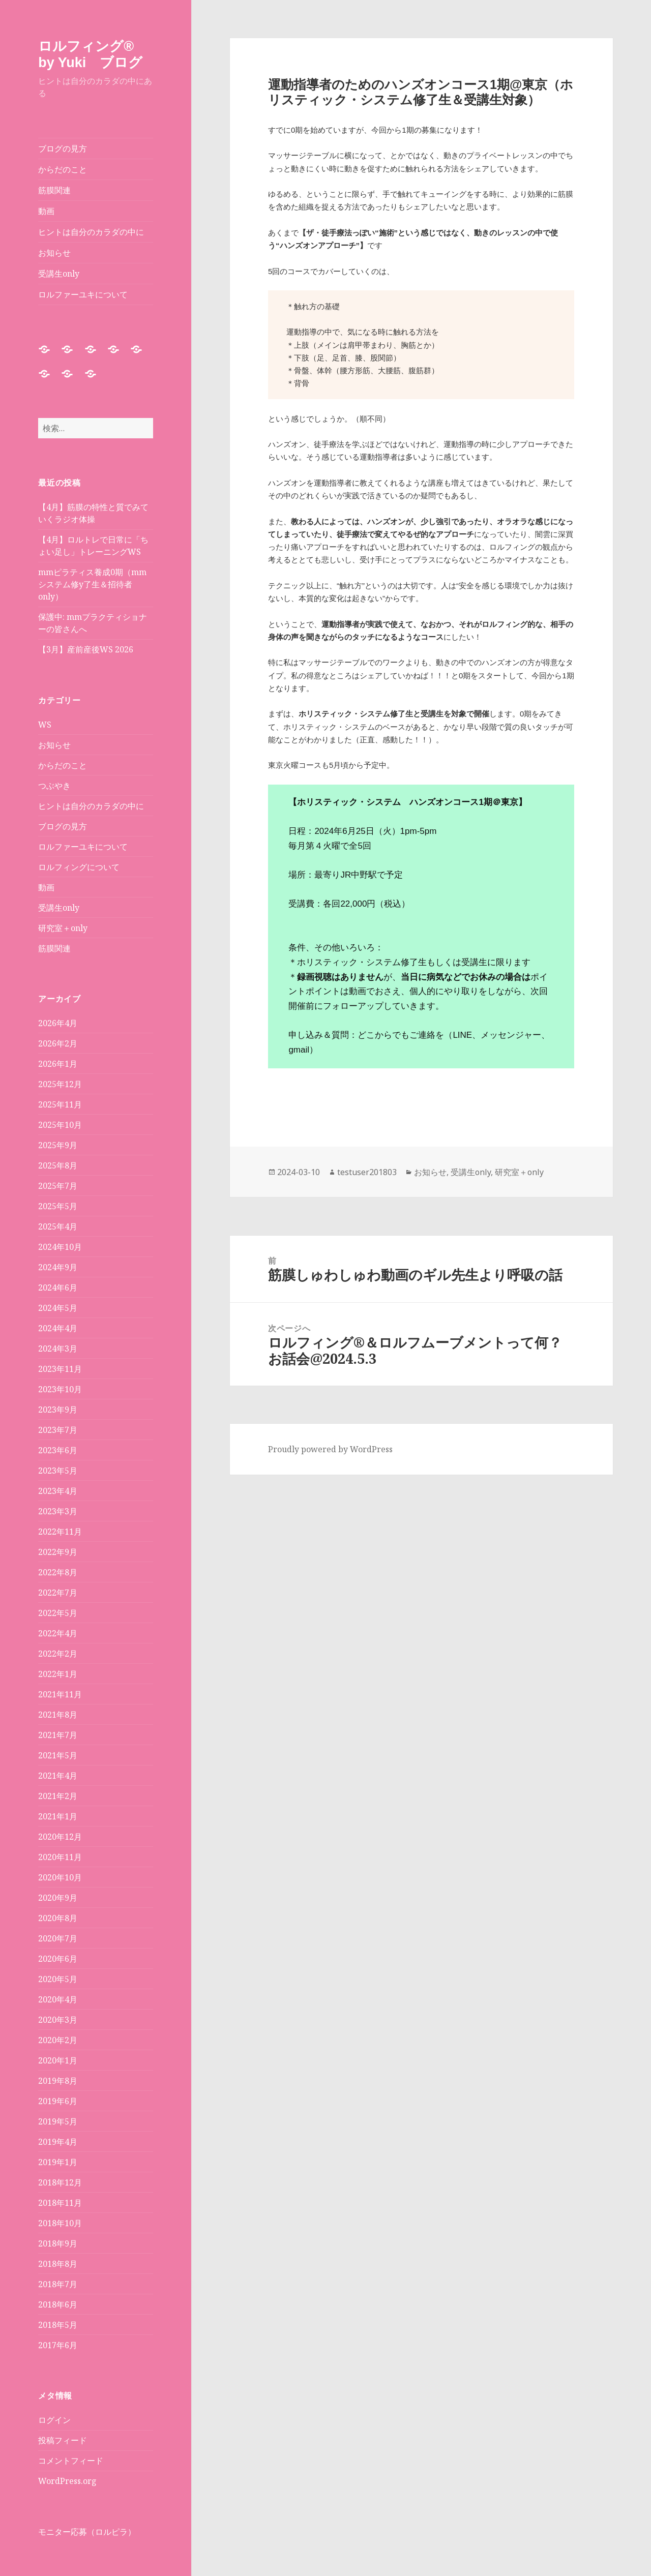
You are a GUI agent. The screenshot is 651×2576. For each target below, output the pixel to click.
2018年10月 (60, 2223)
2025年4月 (57, 1226)
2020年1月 (57, 2060)
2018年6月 (57, 2304)
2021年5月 (57, 1755)
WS (44, 724)
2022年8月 (57, 1572)
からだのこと (62, 169)
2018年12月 (60, 2182)
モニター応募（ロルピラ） (87, 2531)
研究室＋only (62, 928)
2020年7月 (57, 1938)
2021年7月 (57, 1735)
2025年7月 (57, 1185)
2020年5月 (57, 1979)
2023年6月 (57, 1450)
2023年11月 (60, 1368)
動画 (46, 211)
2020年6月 (57, 1958)
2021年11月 (60, 1694)
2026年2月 (57, 1043)
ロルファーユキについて (83, 294)
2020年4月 (57, 1999)
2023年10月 (60, 1389)
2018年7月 (57, 2284)
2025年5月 (57, 1206)
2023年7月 (57, 1429)
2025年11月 (60, 1104)
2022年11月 (60, 1531)
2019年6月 (57, 2101)
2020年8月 (57, 1918)
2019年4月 (57, 2141)
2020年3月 (57, 2019)
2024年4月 (57, 1328)
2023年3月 (57, 1511)
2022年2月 (57, 1653)
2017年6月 (57, 2345)
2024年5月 (57, 1307)
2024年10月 (60, 1246)
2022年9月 (57, 1551)
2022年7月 (57, 1592)
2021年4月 (57, 1775)
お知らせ (54, 252)
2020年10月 (60, 1877)
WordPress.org (67, 2481)
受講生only (58, 273)
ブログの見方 (62, 148)
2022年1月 (57, 1674)
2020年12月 (60, 1836)
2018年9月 (57, 2243)
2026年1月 (57, 1063)
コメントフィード (70, 2460)
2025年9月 (57, 1145)
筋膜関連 (54, 190)
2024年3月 (57, 1348)
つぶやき (54, 785)
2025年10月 (60, 1124)
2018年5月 (57, 2324)
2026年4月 (57, 1023)
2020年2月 (57, 2040)
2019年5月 (57, 2121)
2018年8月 (57, 2263)
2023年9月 (57, 1409)
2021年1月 (57, 1816)
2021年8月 (57, 1714)
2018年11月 (60, 2202)
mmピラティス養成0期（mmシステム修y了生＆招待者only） (92, 584)
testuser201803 (367, 1172)
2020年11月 (60, 1857)
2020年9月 (57, 1897)
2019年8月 (57, 2080)
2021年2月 (57, 1796)
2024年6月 (57, 1287)
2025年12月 (60, 1084)
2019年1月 (57, 2162)
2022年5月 (57, 1613)
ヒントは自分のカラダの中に (91, 231)
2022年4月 (57, 1633)
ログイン (54, 2419)
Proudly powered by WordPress (330, 1449)
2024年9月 (57, 1267)
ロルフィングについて (79, 867)
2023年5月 (57, 1470)
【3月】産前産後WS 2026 (85, 649)
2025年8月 (57, 1165)
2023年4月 (57, 1490)
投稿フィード (62, 2440)
